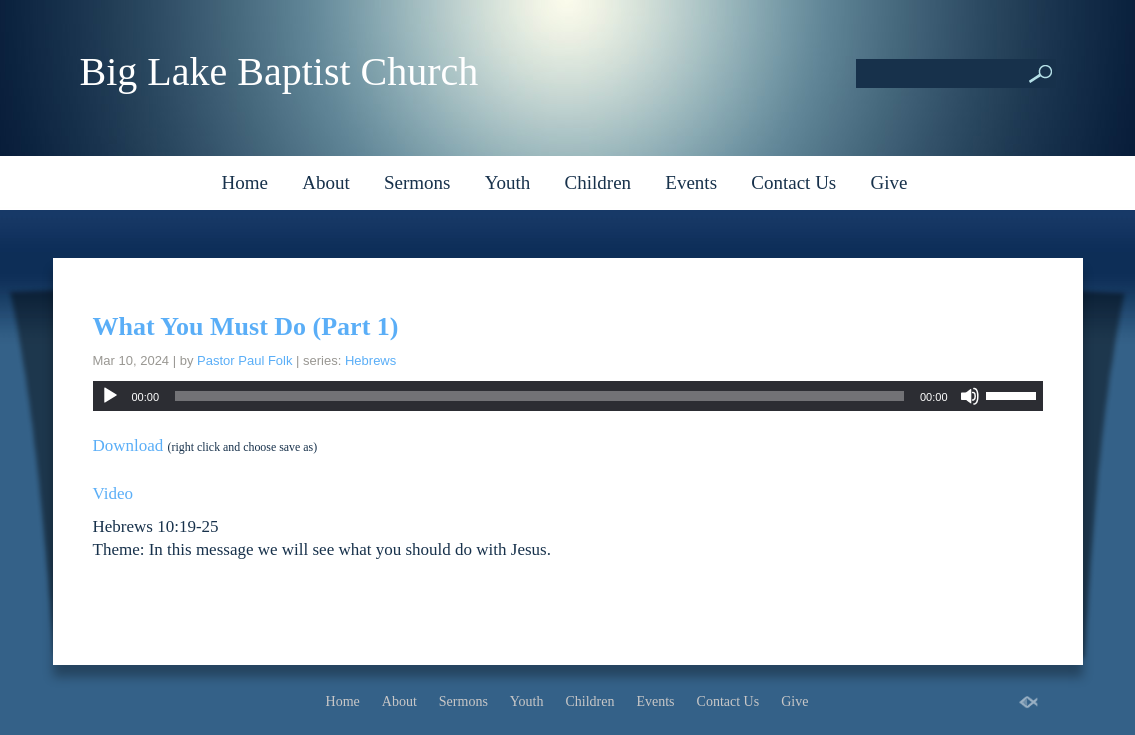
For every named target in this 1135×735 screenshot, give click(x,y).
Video (113, 493)
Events (691, 182)
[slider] (539, 396)
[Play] (110, 396)
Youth (508, 182)
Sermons (417, 182)
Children (598, 182)
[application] (568, 396)
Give (889, 182)
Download (128, 445)
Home (245, 182)
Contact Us (793, 182)
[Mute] (970, 396)
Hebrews (370, 360)
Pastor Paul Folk (244, 360)
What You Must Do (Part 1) (246, 326)
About (326, 182)
